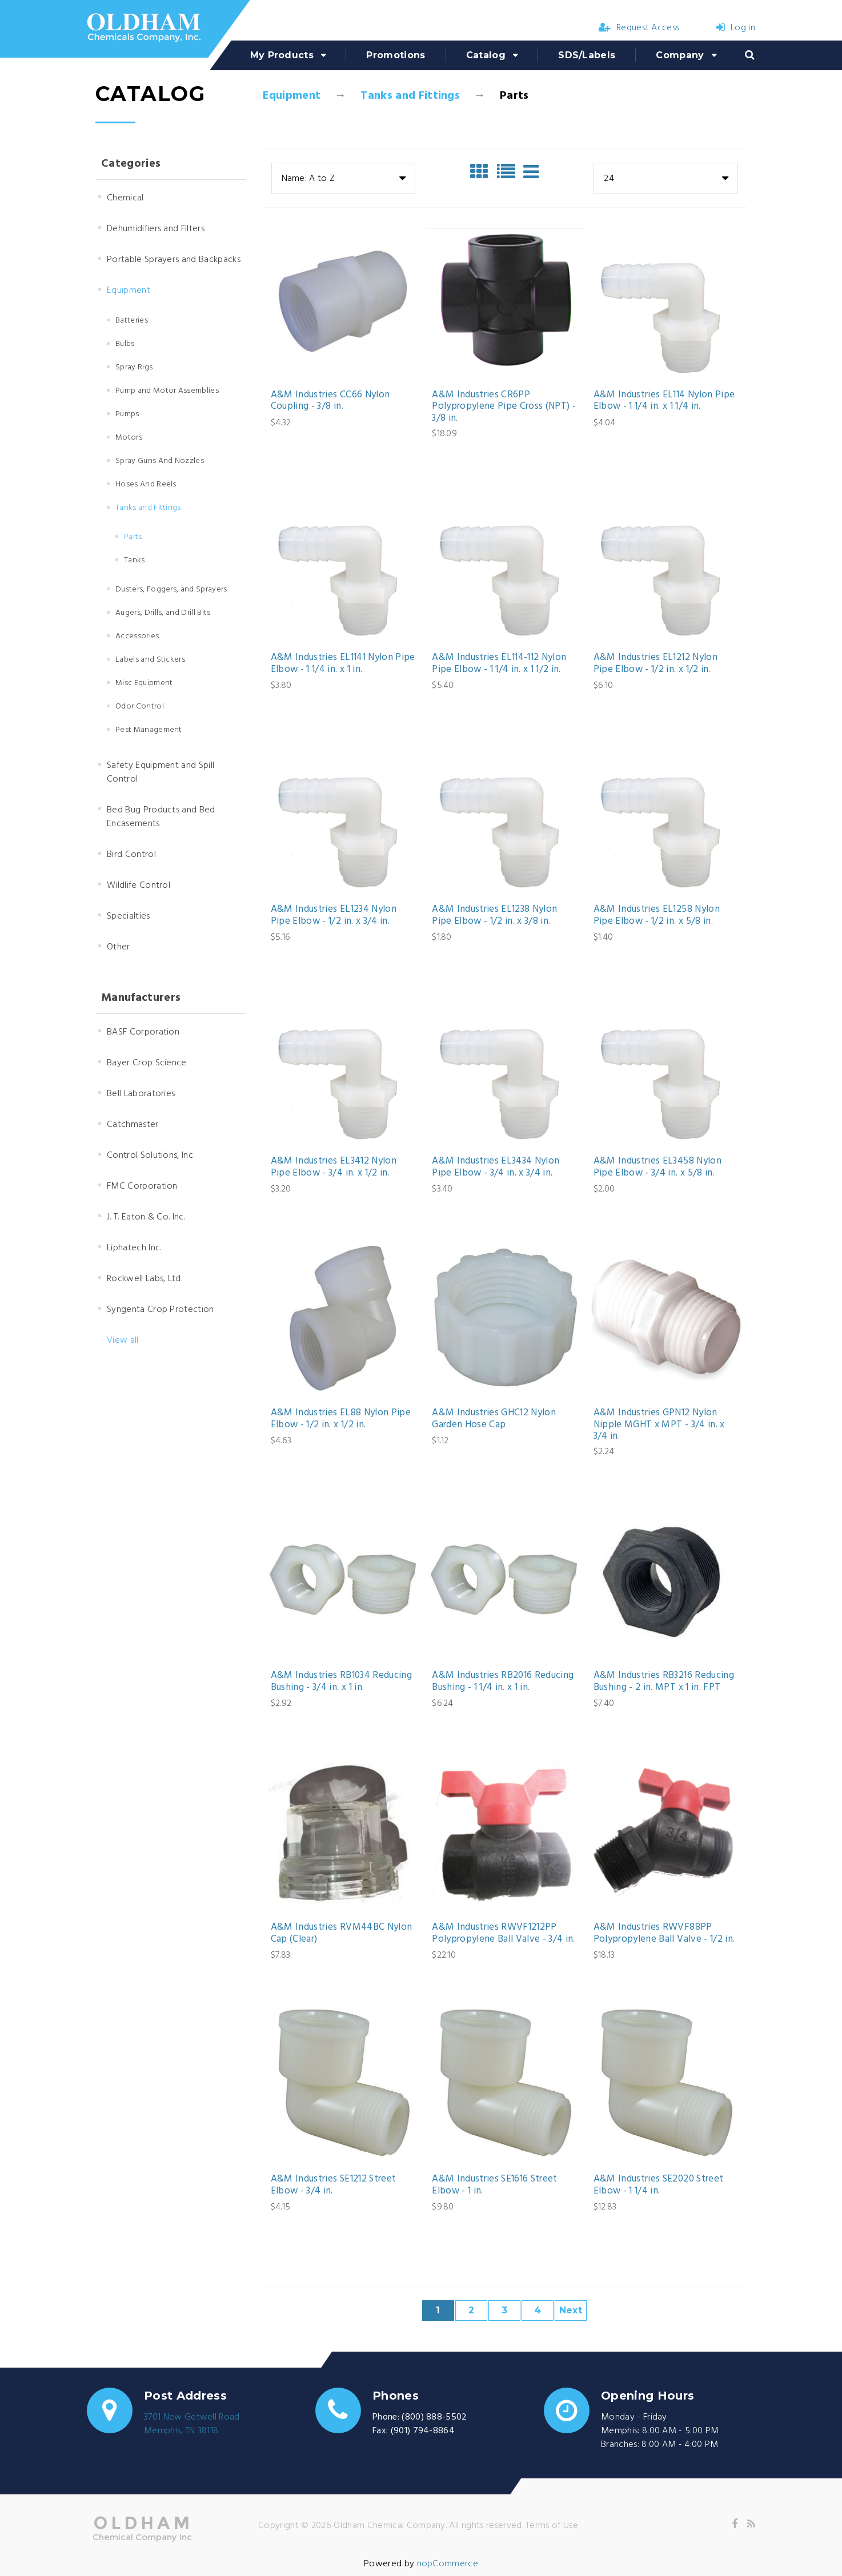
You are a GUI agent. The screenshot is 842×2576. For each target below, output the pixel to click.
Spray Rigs (134, 367)
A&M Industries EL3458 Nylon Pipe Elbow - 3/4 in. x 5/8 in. (657, 1167)
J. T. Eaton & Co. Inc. (146, 1217)
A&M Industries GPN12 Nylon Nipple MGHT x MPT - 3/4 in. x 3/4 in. (659, 1424)
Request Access (639, 28)
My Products (282, 55)
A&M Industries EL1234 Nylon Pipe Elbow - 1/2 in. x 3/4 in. (333, 915)
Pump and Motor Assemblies (167, 390)
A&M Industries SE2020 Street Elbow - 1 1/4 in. (659, 2185)
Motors (128, 437)
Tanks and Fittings (410, 96)
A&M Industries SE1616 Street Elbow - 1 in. (495, 2185)
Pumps (127, 414)
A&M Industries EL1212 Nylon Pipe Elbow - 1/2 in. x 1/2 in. (655, 663)
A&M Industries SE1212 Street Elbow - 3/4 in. (333, 2185)
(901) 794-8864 (423, 2431)
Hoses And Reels (146, 484)
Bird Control (131, 854)
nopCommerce (448, 2564)
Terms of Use (552, 2525)
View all (123, 1340)
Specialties (128, 916)
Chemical (125, 198)
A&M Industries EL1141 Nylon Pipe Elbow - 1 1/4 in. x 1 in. (343, 663)
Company (680, 55)
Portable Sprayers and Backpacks (173, 259)
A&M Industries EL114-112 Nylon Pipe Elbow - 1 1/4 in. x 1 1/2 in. (499, 663)
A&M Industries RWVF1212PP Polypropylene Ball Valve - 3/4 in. (503, 1933)
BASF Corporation (143, 1032)
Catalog (486, 55)
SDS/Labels (586, 55)
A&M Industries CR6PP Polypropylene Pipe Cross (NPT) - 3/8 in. (504, 406)
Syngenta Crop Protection (160, 1309)
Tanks (134, 560)
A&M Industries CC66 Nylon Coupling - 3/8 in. (330, 401)
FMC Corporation (142, 1186)
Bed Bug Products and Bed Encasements (161, 817)
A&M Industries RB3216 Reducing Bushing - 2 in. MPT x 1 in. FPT (664, 1681)
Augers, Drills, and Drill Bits (163, 612)
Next (570, 2310)
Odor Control (139, 706)
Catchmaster (133, 1124)
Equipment (292, 96)
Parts (133, 537)
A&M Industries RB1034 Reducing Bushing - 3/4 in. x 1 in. (341, 1681)
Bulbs (125, 344)
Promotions (395, 55)
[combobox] (343, 178)
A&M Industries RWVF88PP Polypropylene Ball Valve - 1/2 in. (664, 1933)
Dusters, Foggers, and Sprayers (171, 589)
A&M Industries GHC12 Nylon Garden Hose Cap (494, 1419)
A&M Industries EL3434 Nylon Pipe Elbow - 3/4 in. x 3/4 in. (495, 1167)
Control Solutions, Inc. (150, 1155)
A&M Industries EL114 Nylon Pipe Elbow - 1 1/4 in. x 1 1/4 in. (664, 401)
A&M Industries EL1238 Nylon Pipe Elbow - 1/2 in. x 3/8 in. (494, 915)
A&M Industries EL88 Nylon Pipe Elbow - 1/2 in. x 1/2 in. (341, 1419)
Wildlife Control (138, 885)
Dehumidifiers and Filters (156, 229)
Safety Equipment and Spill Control (160, 772)
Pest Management (148, 729)
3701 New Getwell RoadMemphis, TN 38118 (192, 2424)
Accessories (137, 636)
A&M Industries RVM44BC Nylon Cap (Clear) (341, 1933)
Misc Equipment (144, 683)
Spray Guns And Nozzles (159, 461)
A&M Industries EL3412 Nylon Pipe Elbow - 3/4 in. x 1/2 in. (333, 1167)
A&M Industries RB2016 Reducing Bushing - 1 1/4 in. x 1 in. (503, 1681)
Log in (735, 28)
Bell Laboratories (141, 1093)
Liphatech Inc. (134, 1248)
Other (118, 947)
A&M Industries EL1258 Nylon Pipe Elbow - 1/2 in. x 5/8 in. (657, 915)
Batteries (131, 320)
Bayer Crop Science (147, 1063)
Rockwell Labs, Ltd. (144, 1278)
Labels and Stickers (150, 659)
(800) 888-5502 (434, 2417)
